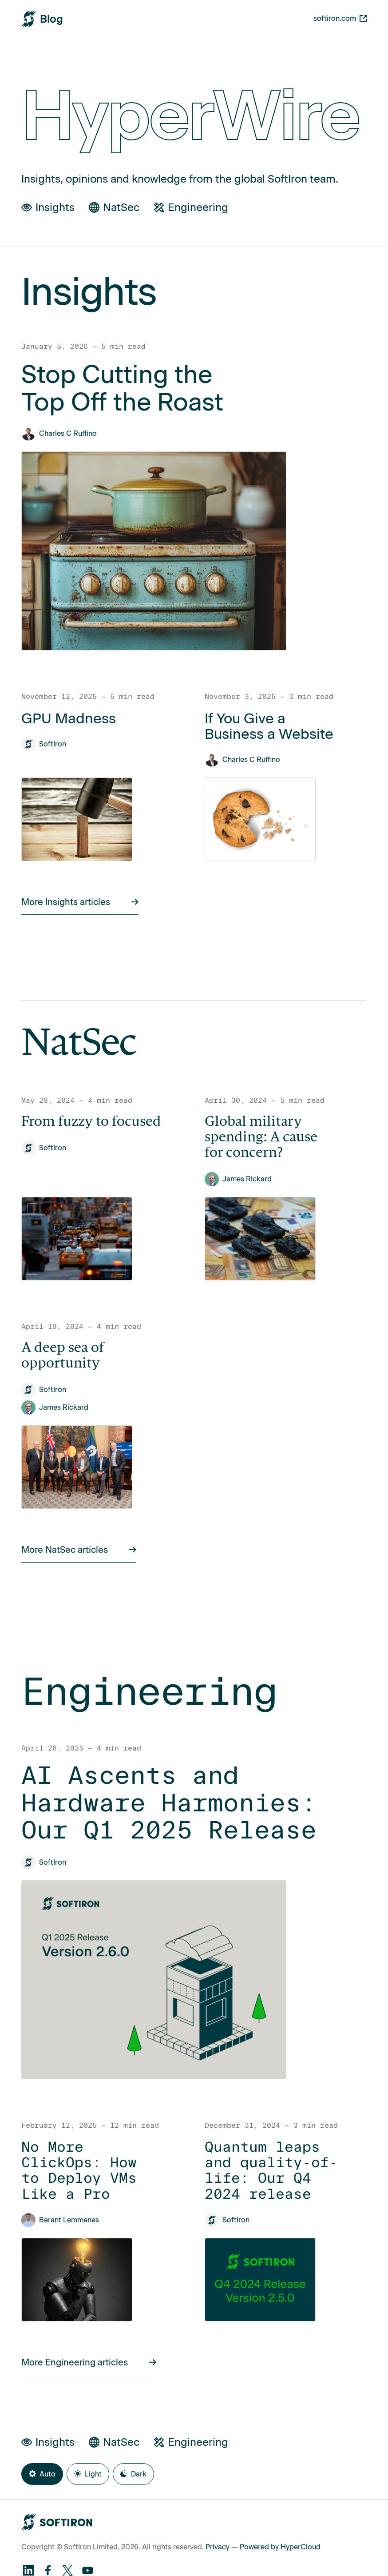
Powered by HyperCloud (280, 2547)
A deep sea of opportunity (62, 1356)
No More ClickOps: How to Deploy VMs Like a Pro (79, 2170)
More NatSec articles (78, 1549)
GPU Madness (68, 718)
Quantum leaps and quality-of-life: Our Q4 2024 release (271, 2170)
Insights (48, 207)
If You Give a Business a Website (269, 726)
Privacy (218, 2547)
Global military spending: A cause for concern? (261, 1137)
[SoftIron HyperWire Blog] (42, 19)
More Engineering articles (88, 2362)
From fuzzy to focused (91, 1122)
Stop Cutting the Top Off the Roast (122, 388)
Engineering (191, 207)
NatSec (114, 207)
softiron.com (340, 18)
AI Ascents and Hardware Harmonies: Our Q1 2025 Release (169, 1803)
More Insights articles (80, 902)
